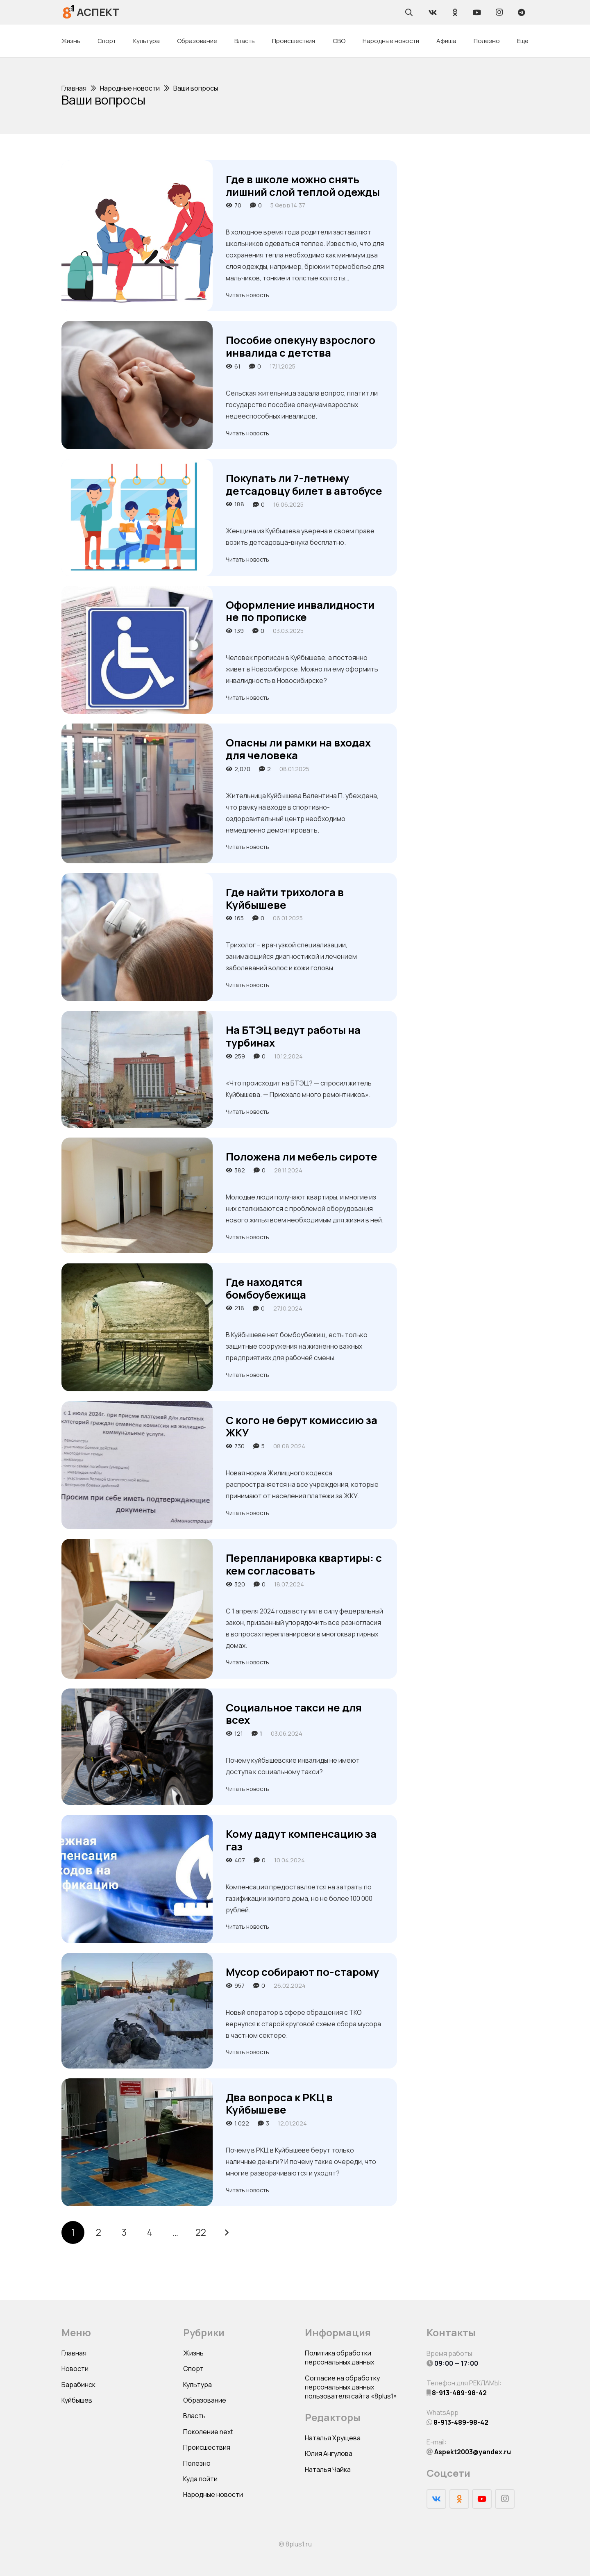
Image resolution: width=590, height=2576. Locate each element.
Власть (194, 2415)
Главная (73, 2353)
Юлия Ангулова (328, 2453)
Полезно (197, 2463)
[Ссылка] (68, 12)
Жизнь (193, 2353)
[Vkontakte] (432, 12)
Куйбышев (76, 2400)
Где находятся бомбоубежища (266, 1288)
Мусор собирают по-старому (302, 1972)
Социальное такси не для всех (294, 1713)
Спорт (193, 2368)
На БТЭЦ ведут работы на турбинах (293, 1036)
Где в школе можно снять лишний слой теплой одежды (303, 185)
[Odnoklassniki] (454, 12)
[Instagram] (499, 12)
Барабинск (78, 2384)
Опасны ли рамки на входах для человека (298, 748)
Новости (74, 2368)
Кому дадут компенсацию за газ (301, 1840)
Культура (197, 2384)
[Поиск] (409, 12)
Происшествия (206, 2447)
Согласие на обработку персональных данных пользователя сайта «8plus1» (351, 2387)
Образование (204, 2400)
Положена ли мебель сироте (301, 1156)
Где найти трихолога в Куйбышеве (285, 898)
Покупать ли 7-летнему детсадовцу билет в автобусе (304, 484)
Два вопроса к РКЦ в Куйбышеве (279, 2103)
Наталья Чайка (328, 2469)
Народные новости (213, 2494)
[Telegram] (521, 12)
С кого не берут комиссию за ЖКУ (301, 1426)
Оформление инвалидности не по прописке (300, 611)
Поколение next (208, 2431)
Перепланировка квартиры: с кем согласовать (304, 1564)
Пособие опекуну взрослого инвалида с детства (300, 346)
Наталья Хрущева (333, 2437)
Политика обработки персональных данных (339, 2357)
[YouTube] (477, 12)
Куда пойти (200, 2478)
